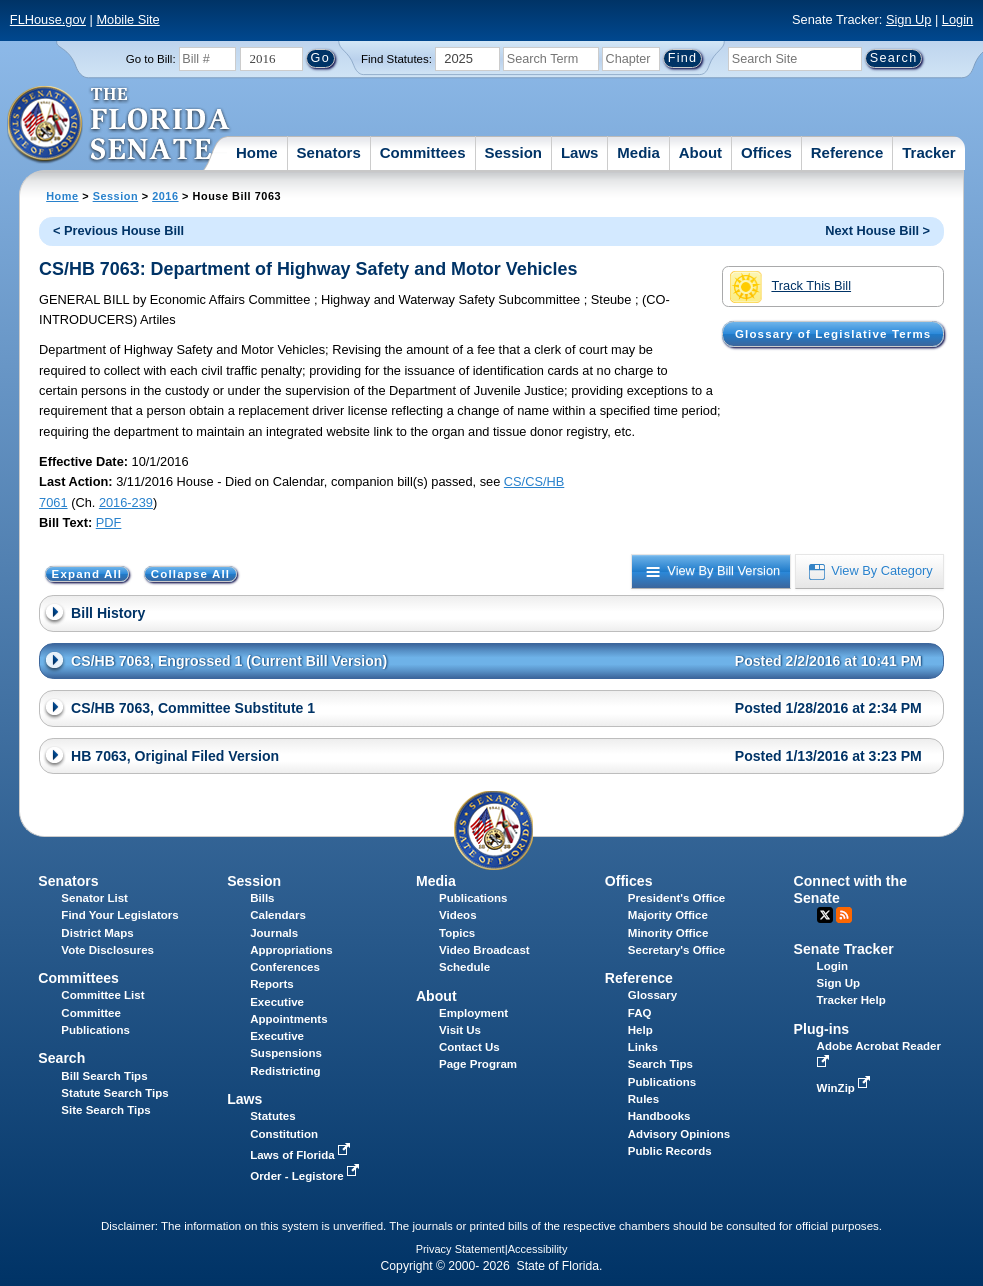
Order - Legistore (306, 1176)
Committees (423, 152)
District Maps (97, 933)
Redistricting (285, 1071)
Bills (262, 898)
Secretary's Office (676, 950)
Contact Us (469, 1047)
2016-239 (126, 502)
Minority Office (668, 933)
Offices (766, 152)
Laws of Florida (302, 1155)
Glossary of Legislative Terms (833, 334)
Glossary (652, 995)
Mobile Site (127, 19)
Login (957, 19)
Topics (457, 933)
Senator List (94, 898)
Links (643, 1047)
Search (61, 1058)
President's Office (676, 898)
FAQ (640, 1013)
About (700, 152)
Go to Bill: (151, 59)
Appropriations (291, 950)
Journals (274, 933)
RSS (844, 915)
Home (257, 152)
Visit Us (460, 1030)
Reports (272, 984)
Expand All (87, 574)
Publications (473, 898)
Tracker (928, 152)
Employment (473, 1013)
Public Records (670, 1151)
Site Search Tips (105, 1110)
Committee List (102, 995)
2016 (165, 196)
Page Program (478, 1064)
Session (513, 152)
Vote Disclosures (107, 950)
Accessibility (538, 1249)
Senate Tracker (844, 949)
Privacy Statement (460, 1249)
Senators (329, 152)
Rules (643, 1099)
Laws (580, 152)
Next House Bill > (877, 230)
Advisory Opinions (679, 1134)
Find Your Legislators (119, 915)
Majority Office (668, 915)
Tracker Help (851, 1000)
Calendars (278, 915)
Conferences (285, 967)
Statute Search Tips (114, 1093)
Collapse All (190, 574)
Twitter (825, 915)
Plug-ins (822, 1029)
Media (638, 152)
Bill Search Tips (104, 1076)
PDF (109, 522)
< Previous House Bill (118, 230)
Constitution (284, 1134)
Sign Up (909, 19)
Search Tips (660, 1064)
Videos (458, 915)
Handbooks (659, 1116)
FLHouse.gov (48, 19)
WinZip (845, 1088)
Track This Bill (790, 287)
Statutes (272, 1116)
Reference (847, 152)
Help (640, 1030)
